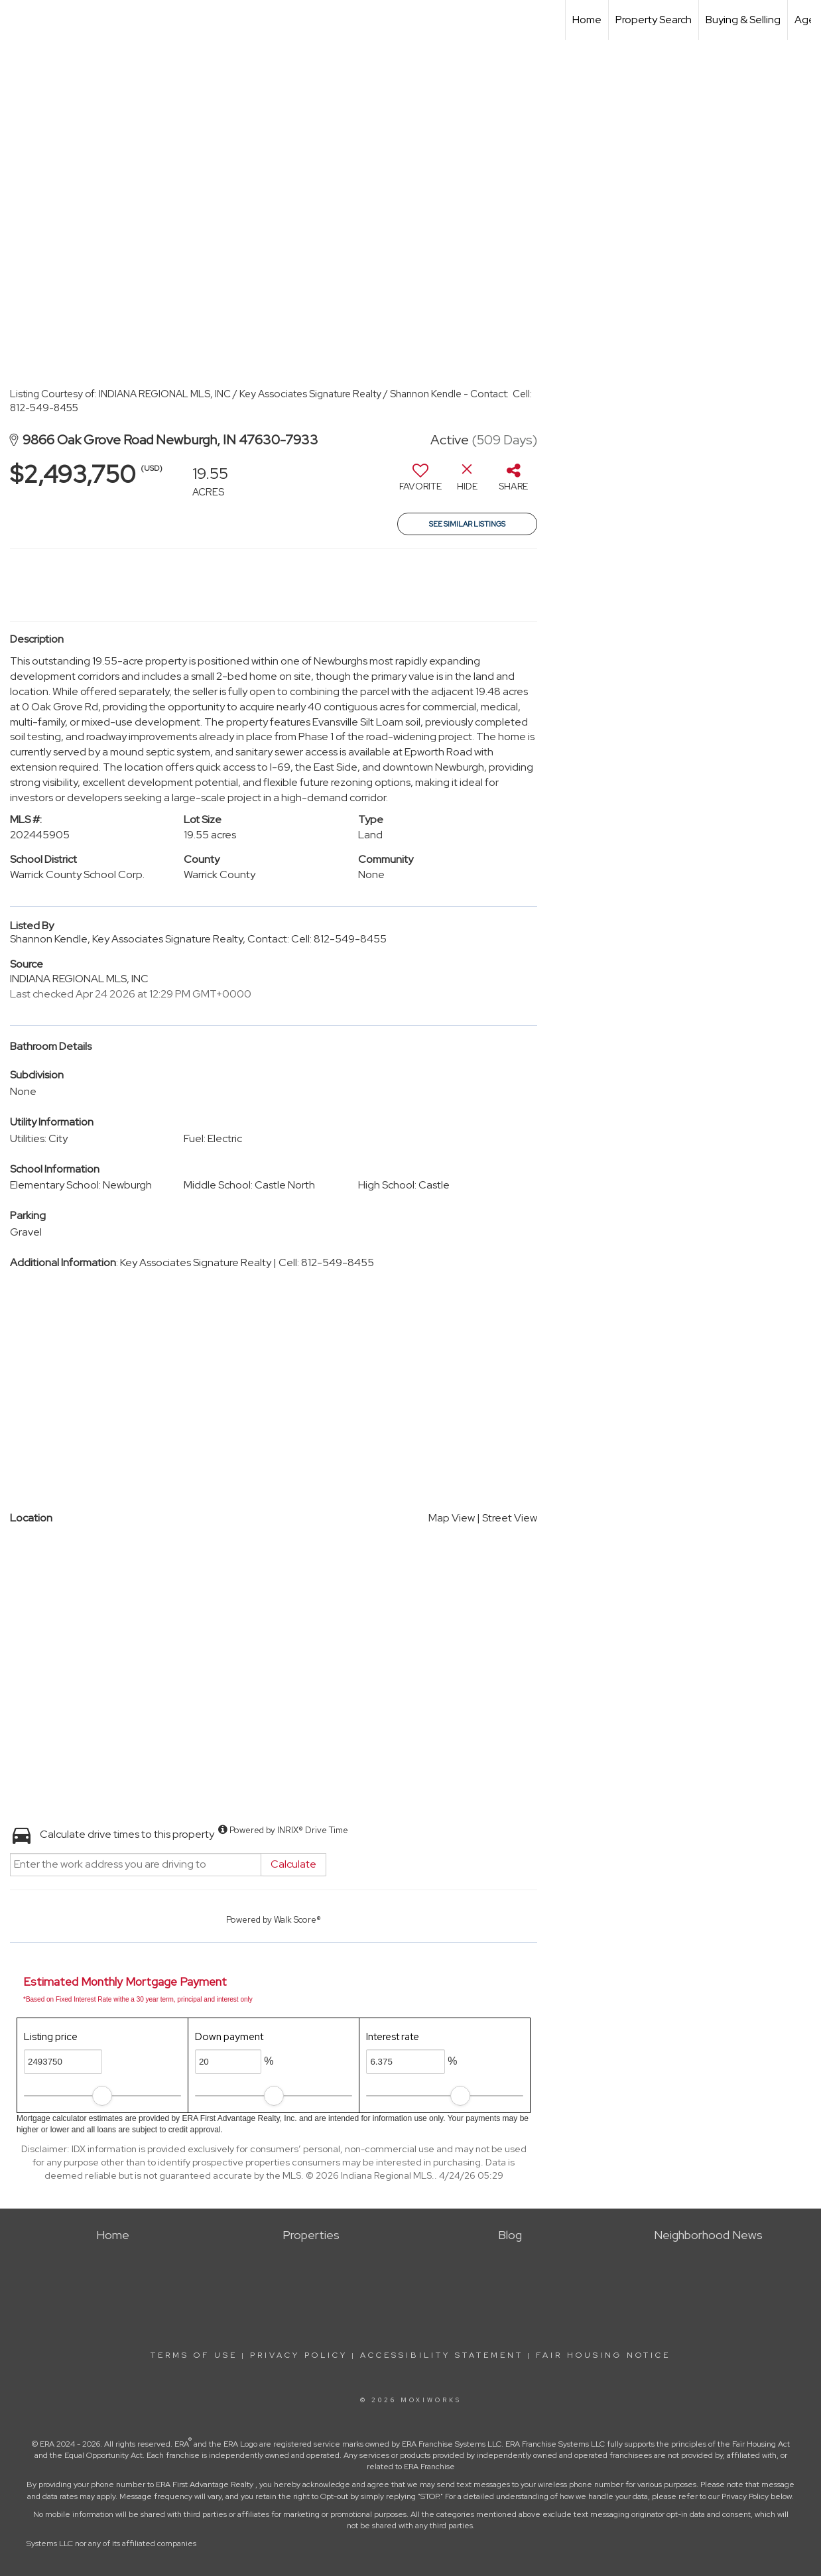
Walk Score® (297, 1919)
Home (586, 20)
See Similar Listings (467, 524)
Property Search (653, 20)
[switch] (420, 482)
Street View (509, 1518)
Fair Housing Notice (603, 2355)
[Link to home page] (17, 20)
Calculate (293, 1864)
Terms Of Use (194, 2355)
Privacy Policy (298, 2355)
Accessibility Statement (441, 2355)
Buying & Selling (743, 20)
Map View (451, 1518)
